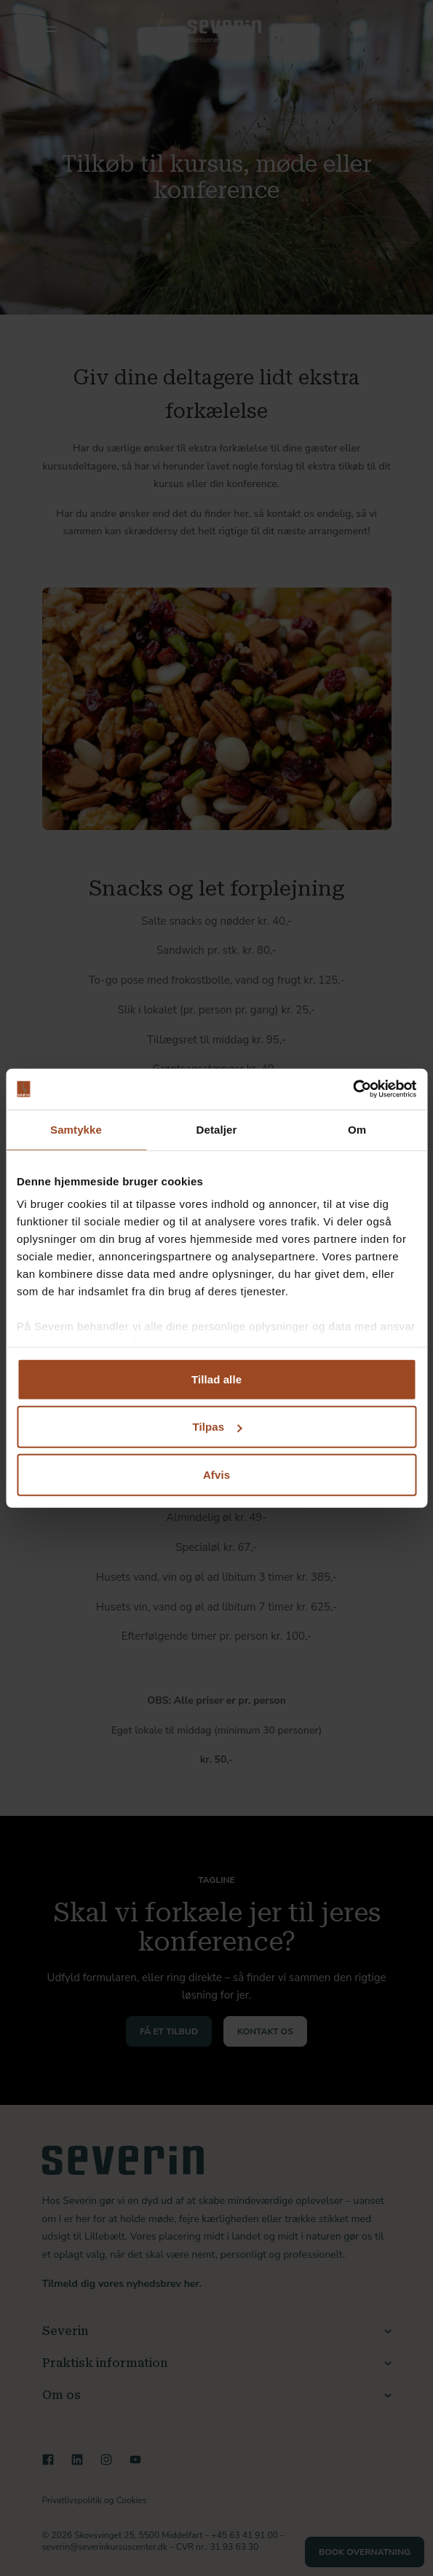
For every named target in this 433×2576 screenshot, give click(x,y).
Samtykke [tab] (76, 1129)
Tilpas (217, 1427)
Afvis (216, 1474)
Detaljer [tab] (216, 1129)
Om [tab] (357, 1129)
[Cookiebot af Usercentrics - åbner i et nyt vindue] (352, 1089)
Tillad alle (216, 1378)
